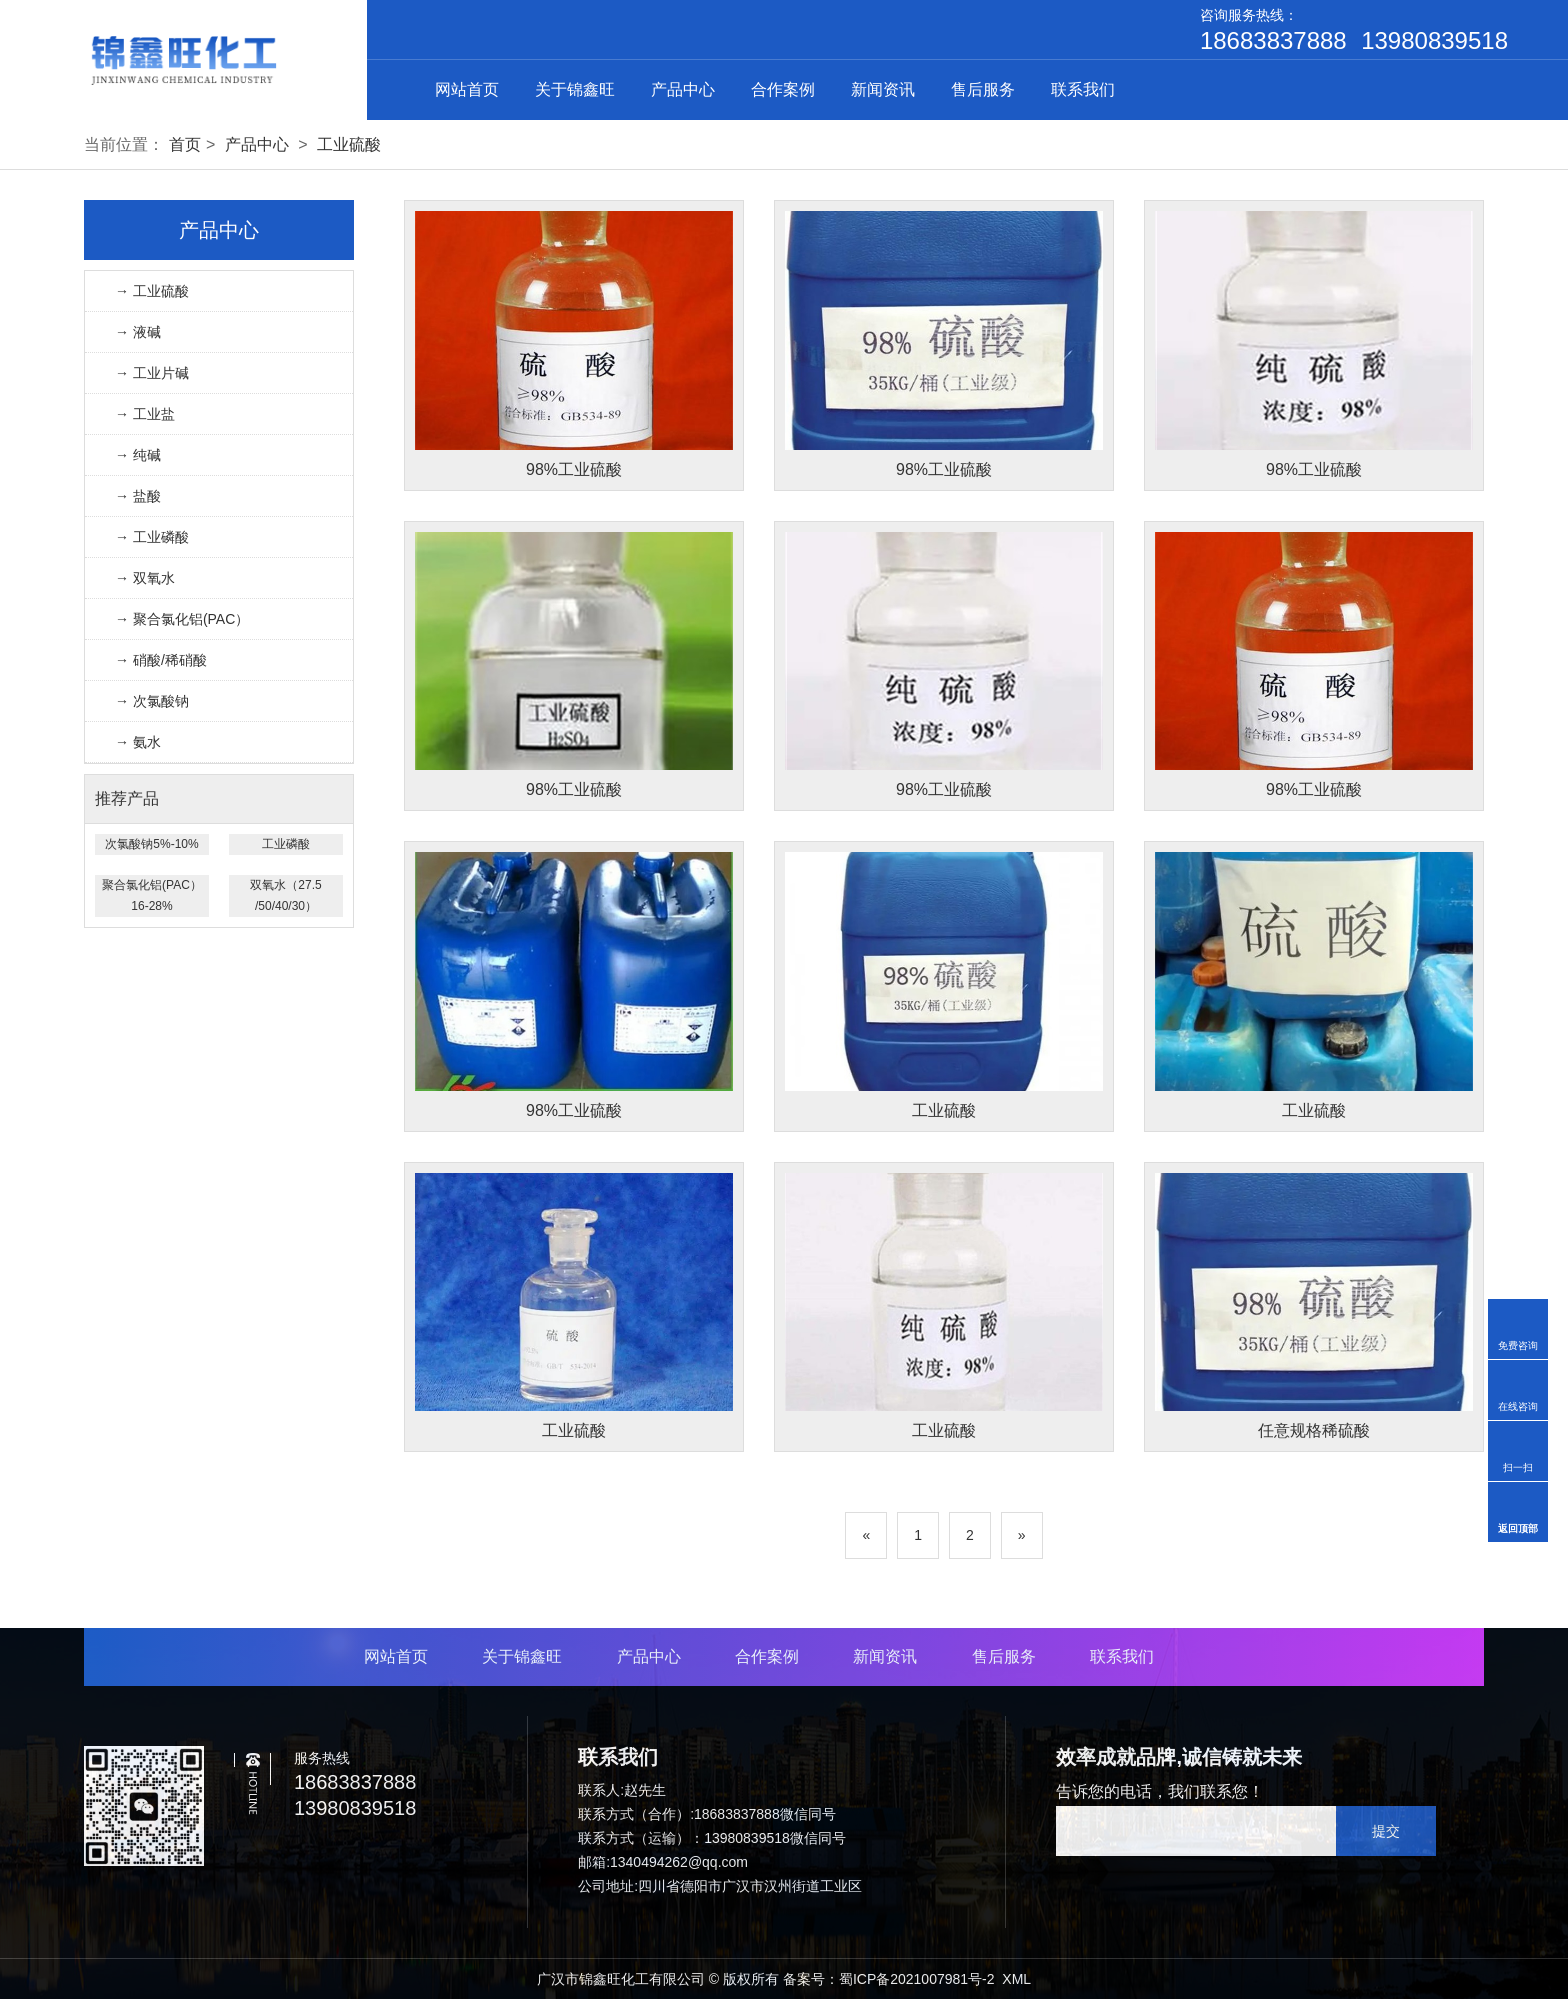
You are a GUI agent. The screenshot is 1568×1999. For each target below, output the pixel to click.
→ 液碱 (138, 332)
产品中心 (683, 89)
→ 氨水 (138, 742)
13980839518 (1434, 41)
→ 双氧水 (145, 578)
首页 (185, 144)
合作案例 (783, 89)
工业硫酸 (349, 144)
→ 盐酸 (138, 496)
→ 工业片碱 (152, 373)
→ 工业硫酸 (152, 291)
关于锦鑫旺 (575, 89)
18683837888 (1273, 41)
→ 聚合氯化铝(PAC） (182, 619)
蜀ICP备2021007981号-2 (917, 1979)
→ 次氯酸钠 (152, 701)
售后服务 (983, 89)
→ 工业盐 (145, 414)
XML (1016, 1979)
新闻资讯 (883, 89)
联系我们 (1083, 89)
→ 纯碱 (138, 455)
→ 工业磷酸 (152, 537)
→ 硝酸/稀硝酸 (161, 660)
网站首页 (467, 89)
